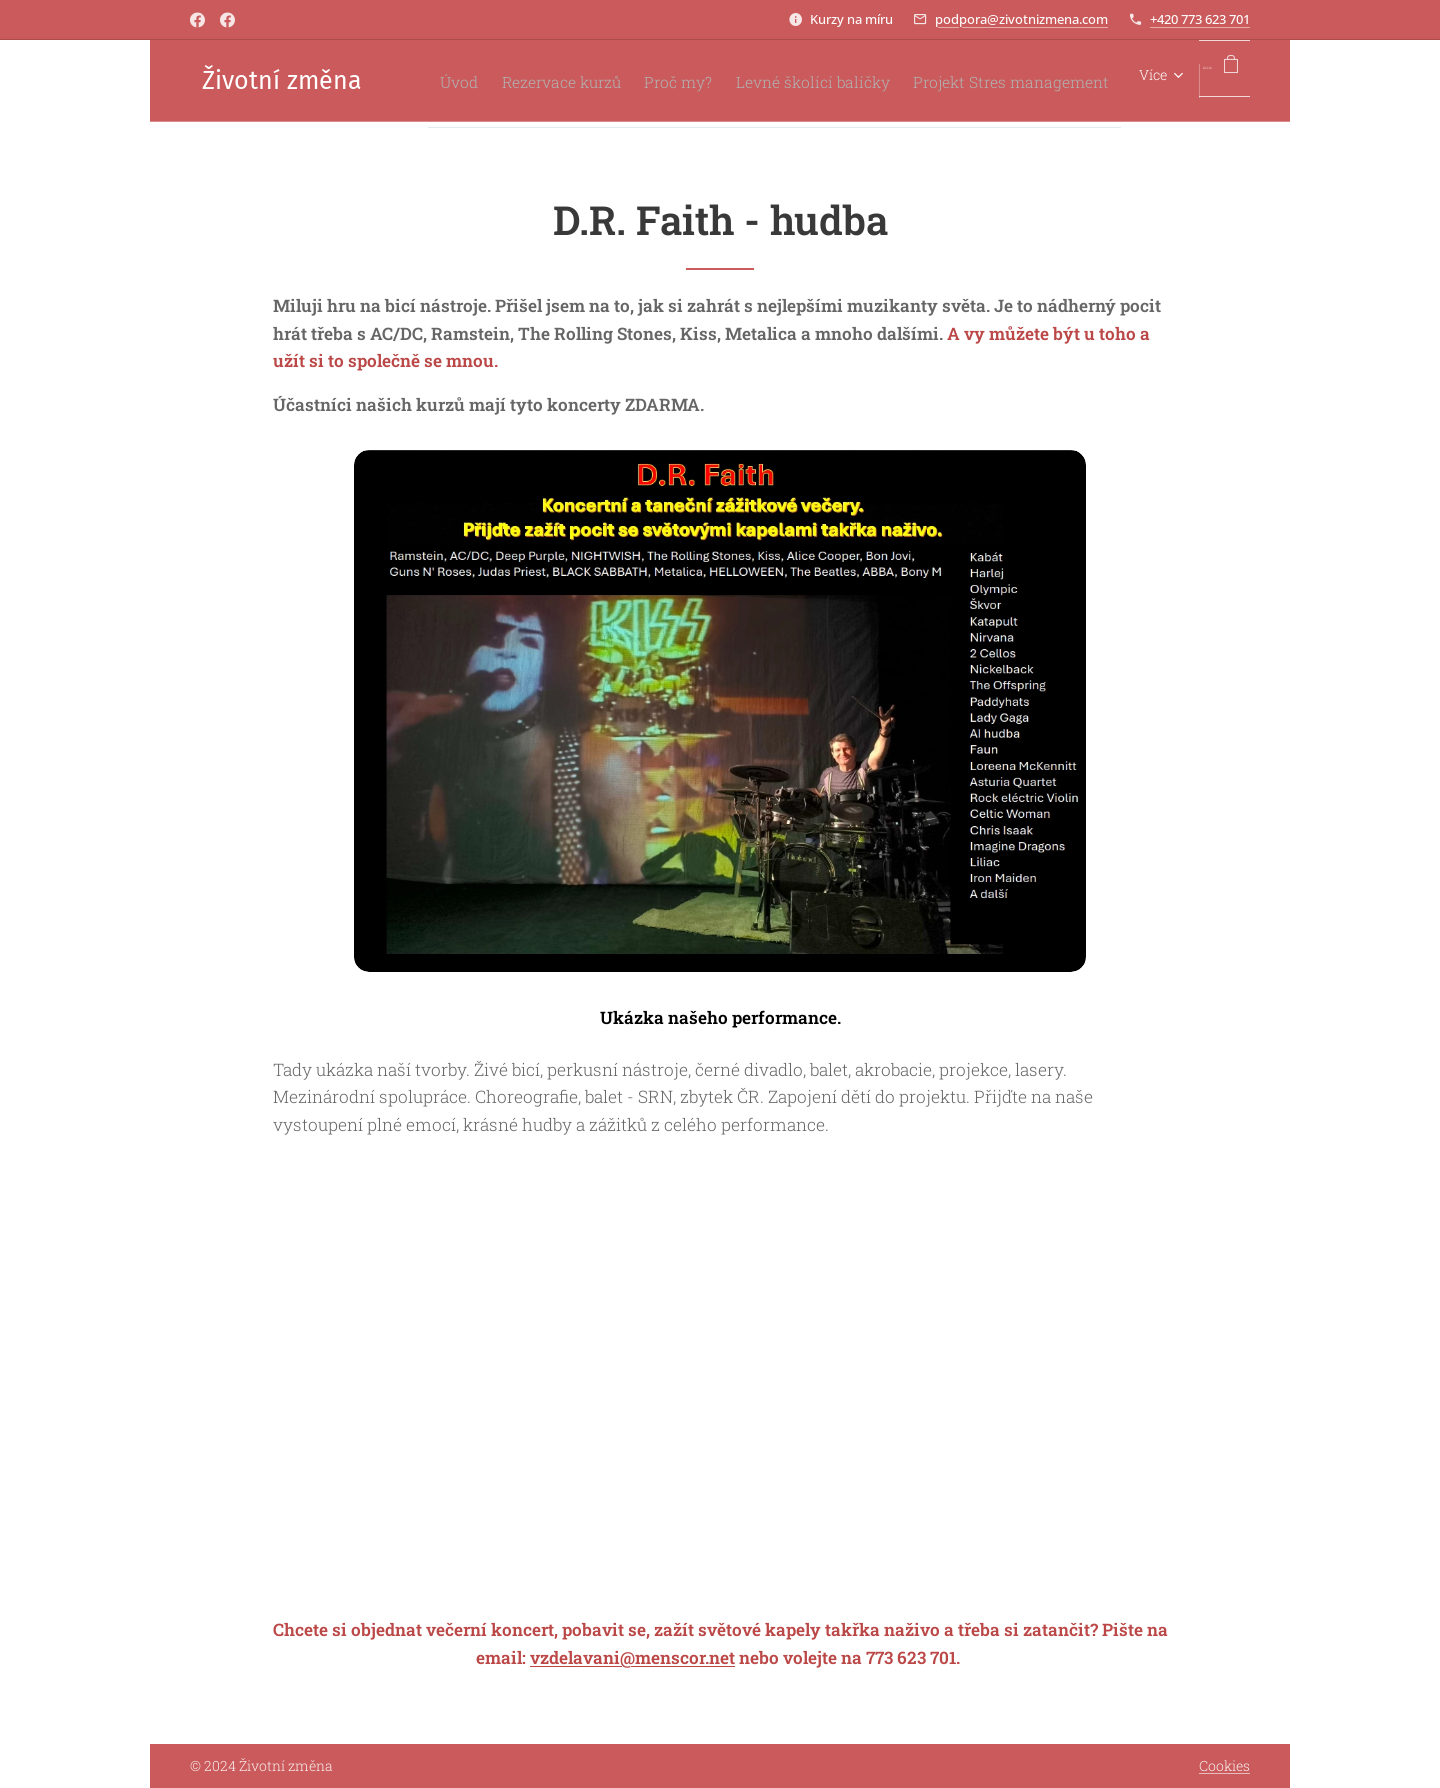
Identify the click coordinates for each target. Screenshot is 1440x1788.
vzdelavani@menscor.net (632, 1657)
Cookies (1224, 1765)
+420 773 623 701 (1200, 19)
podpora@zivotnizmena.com (1021, 19)
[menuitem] (635, 81)
